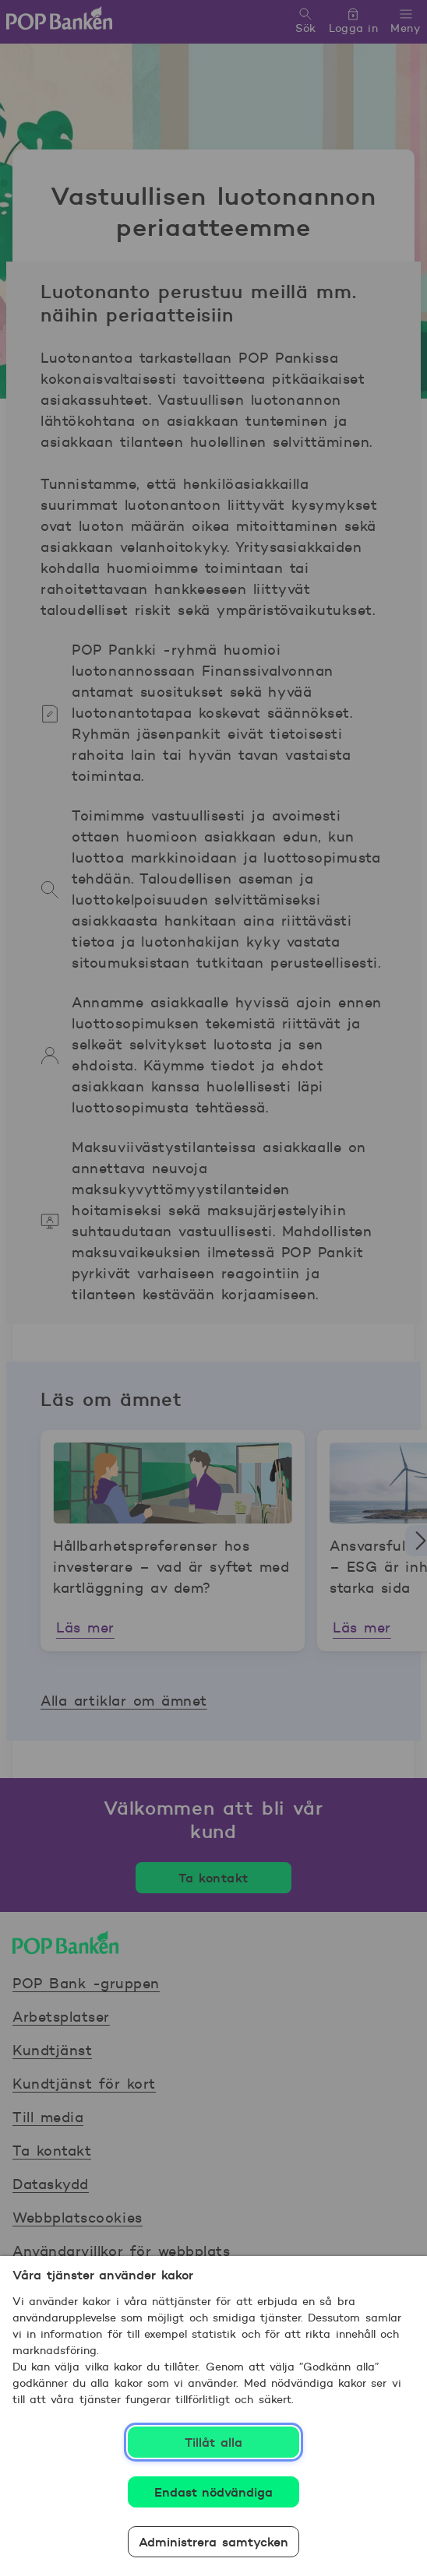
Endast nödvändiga (213, 2492)
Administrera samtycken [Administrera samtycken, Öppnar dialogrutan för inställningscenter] (213, 2542)
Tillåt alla (213, 2442)
